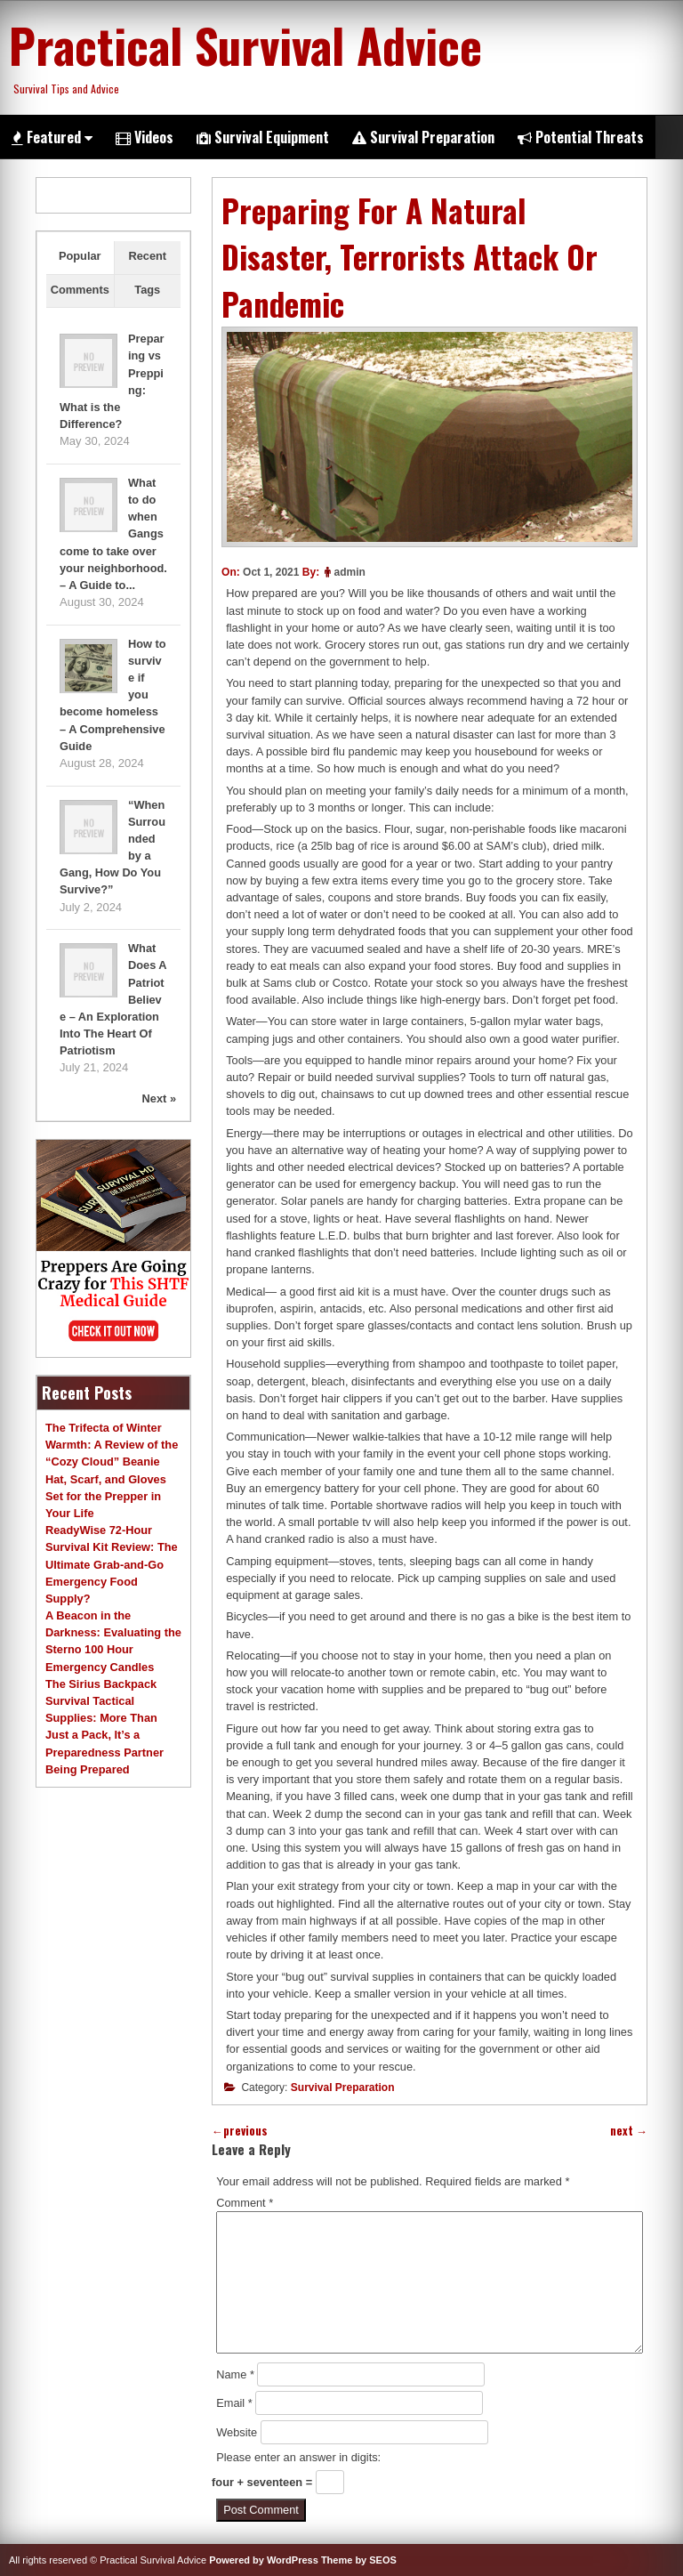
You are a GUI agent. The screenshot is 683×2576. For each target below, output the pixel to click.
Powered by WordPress (263, 2560)
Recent (147, 255)
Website (236, 2432)
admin (349, 572)
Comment (244, 2202)
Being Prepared (87, 1769)
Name (235, 2374)
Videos (144, 137)
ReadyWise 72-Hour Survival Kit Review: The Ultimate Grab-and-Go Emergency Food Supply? (111, 1564)
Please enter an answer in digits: (298, 2457)
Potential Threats (581, 137)
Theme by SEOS (359, 2560)
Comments (80, 289)
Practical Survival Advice (245, 44)
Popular (80, 255)
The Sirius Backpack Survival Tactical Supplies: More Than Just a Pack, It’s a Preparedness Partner (104, 1718)
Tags (147, 289)
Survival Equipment (263, 137)
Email (234, 2403)
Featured (52, 137)
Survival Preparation (423, 137)
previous (240, 2130)
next (628, 2130)
